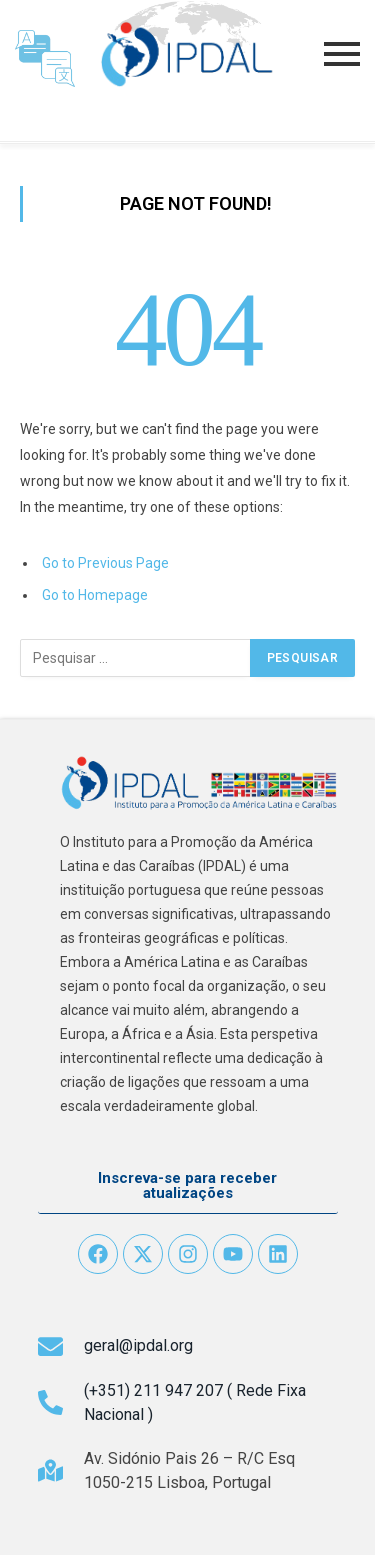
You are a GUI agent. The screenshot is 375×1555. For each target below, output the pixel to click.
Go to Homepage (95, 595)
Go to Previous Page (105, 563)
